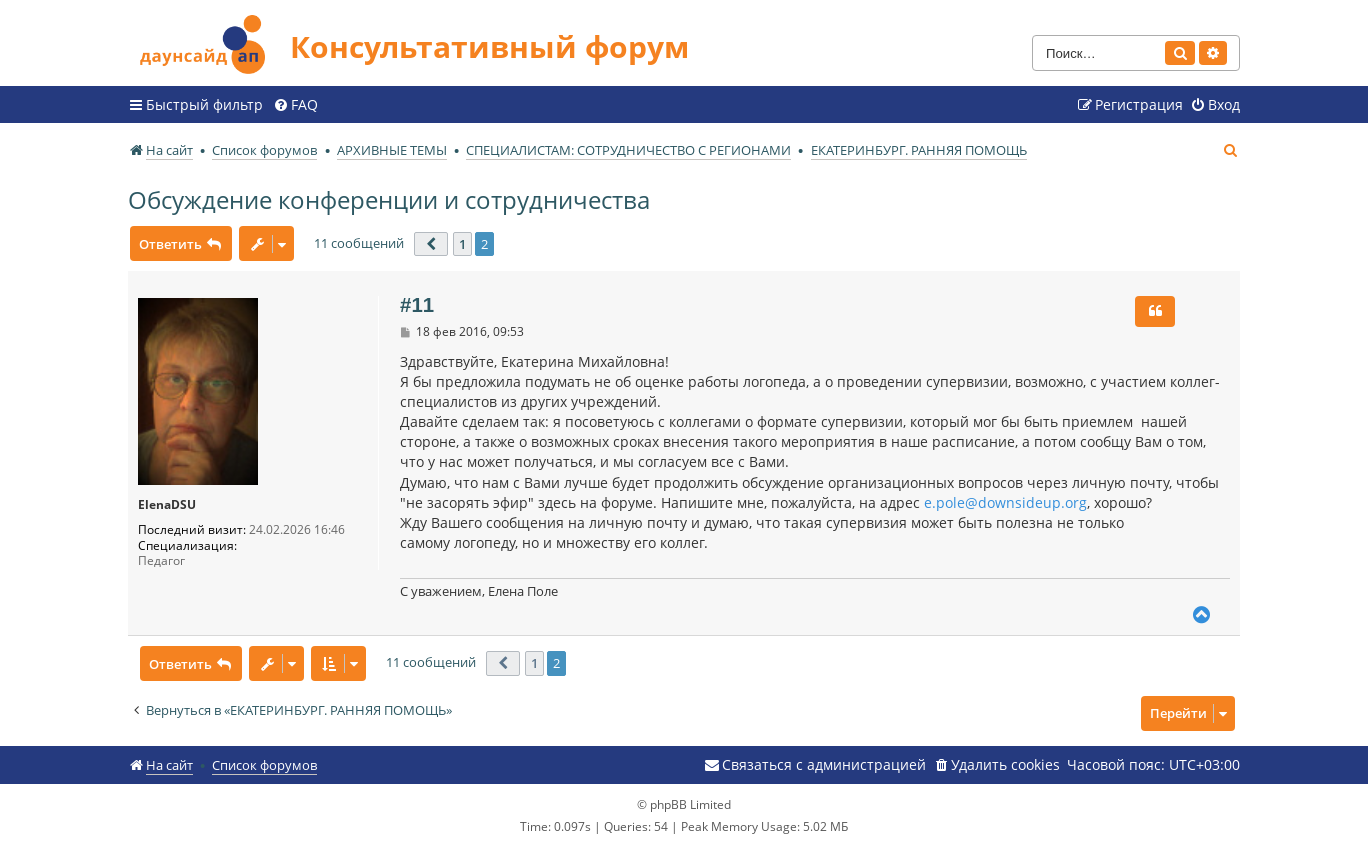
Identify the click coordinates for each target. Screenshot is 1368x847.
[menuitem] (295, 105)
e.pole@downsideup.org (1005, 502)
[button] (431, 244)
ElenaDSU (167, 505)
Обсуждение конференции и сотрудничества (389, 199)
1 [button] (462, 244)
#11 (417, 305)
